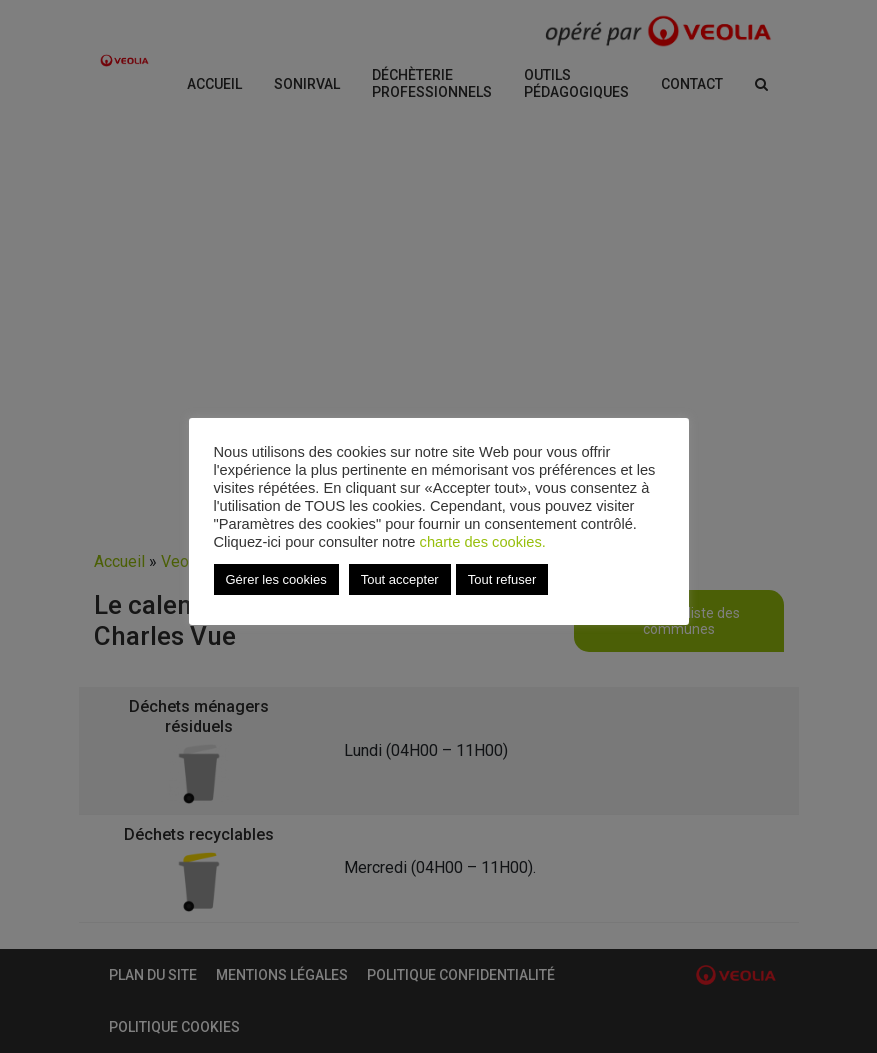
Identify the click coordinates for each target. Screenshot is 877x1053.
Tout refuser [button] (502, 579)
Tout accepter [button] (400, 579)
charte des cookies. (483, 542)
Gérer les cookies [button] (276, 579)
